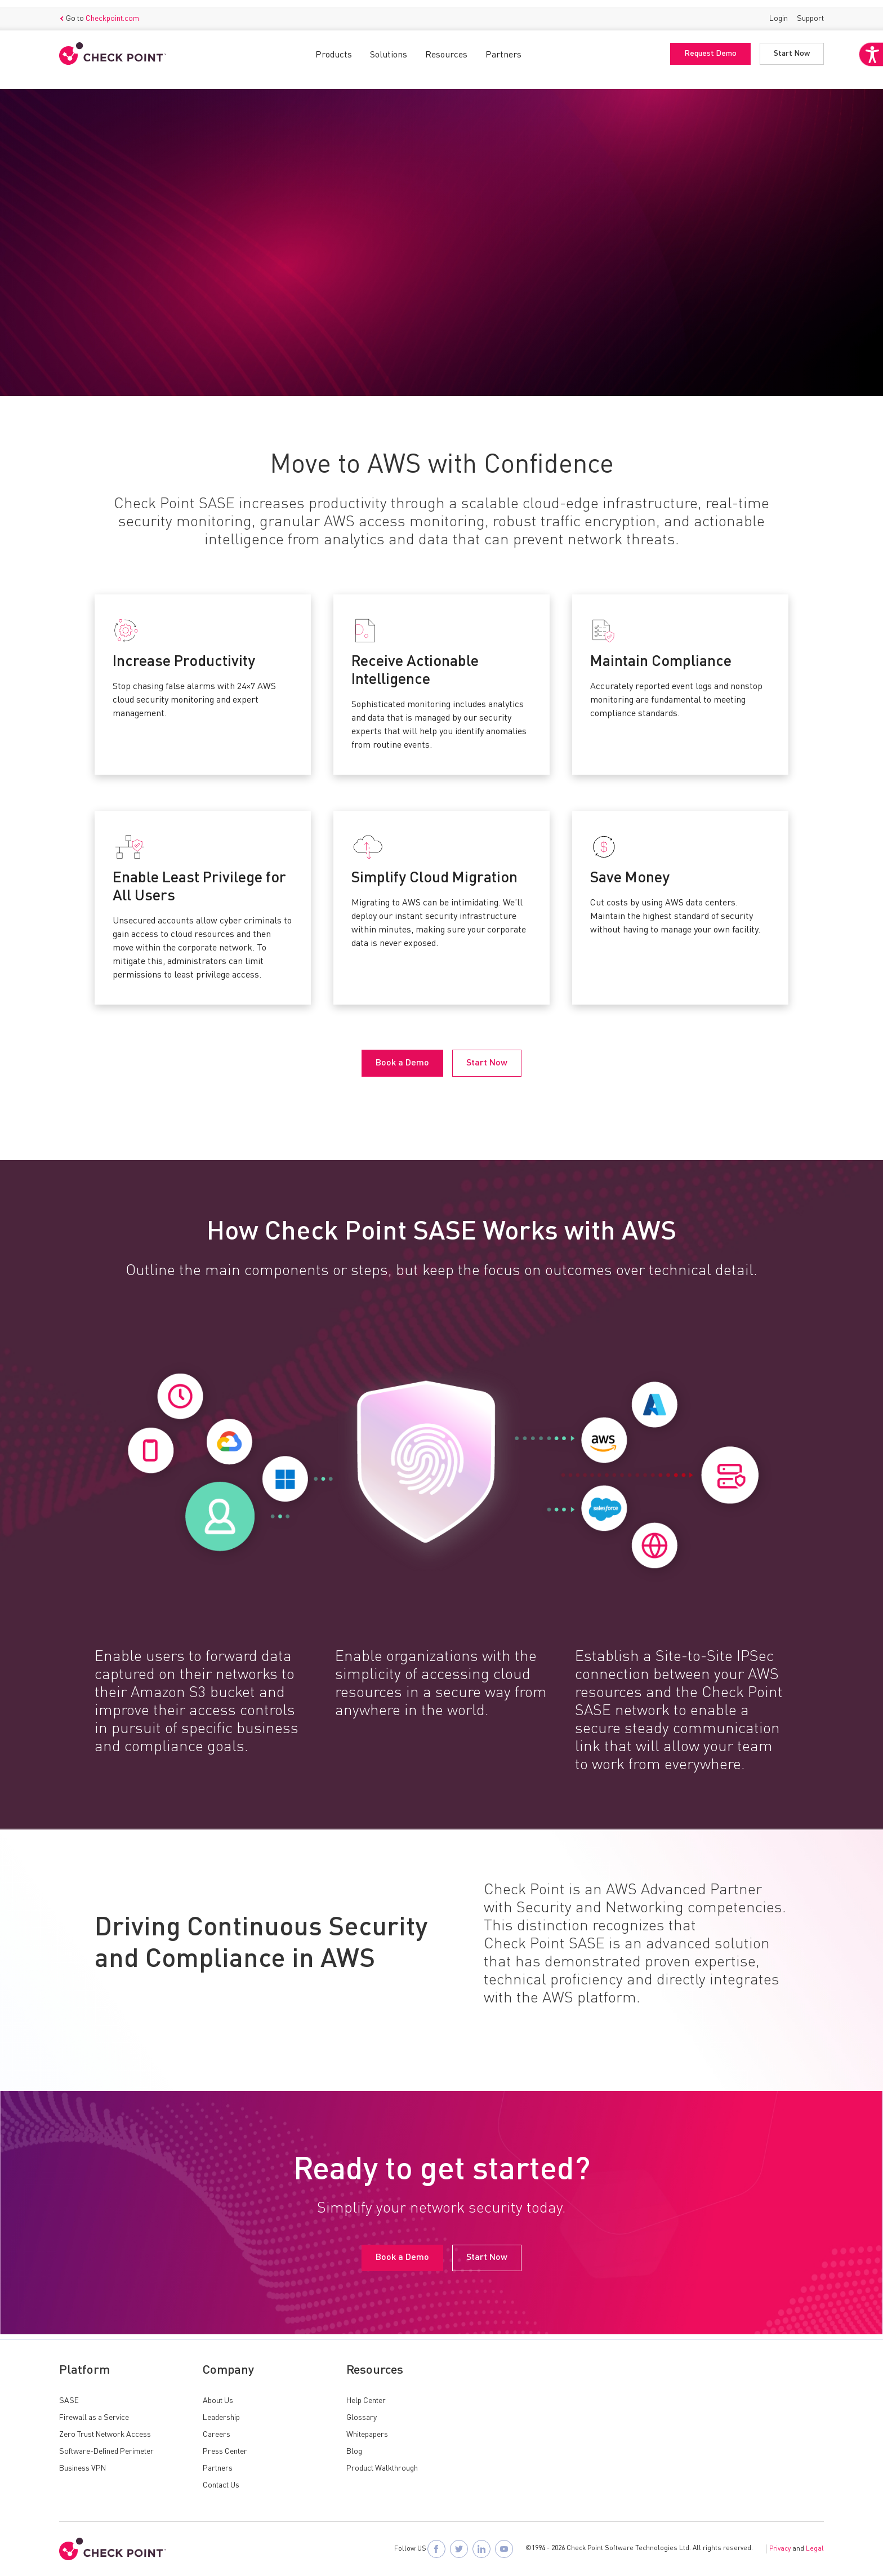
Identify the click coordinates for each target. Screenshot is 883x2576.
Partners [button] (503, 47)
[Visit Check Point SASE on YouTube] (504, 2549)
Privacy (780, 2549)
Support (810, 11)
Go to (99, 12)
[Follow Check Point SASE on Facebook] (436, 2549)
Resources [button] (446, 47)
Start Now (792, 47)
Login (778, 11)
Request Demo (710, 47)
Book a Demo (100, 286)
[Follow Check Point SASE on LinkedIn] (481, 2549)
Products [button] (333, 47)
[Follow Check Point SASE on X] (459, 2549)
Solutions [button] (388, 47)
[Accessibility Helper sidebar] (867, 83)
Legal (815, 2549)
